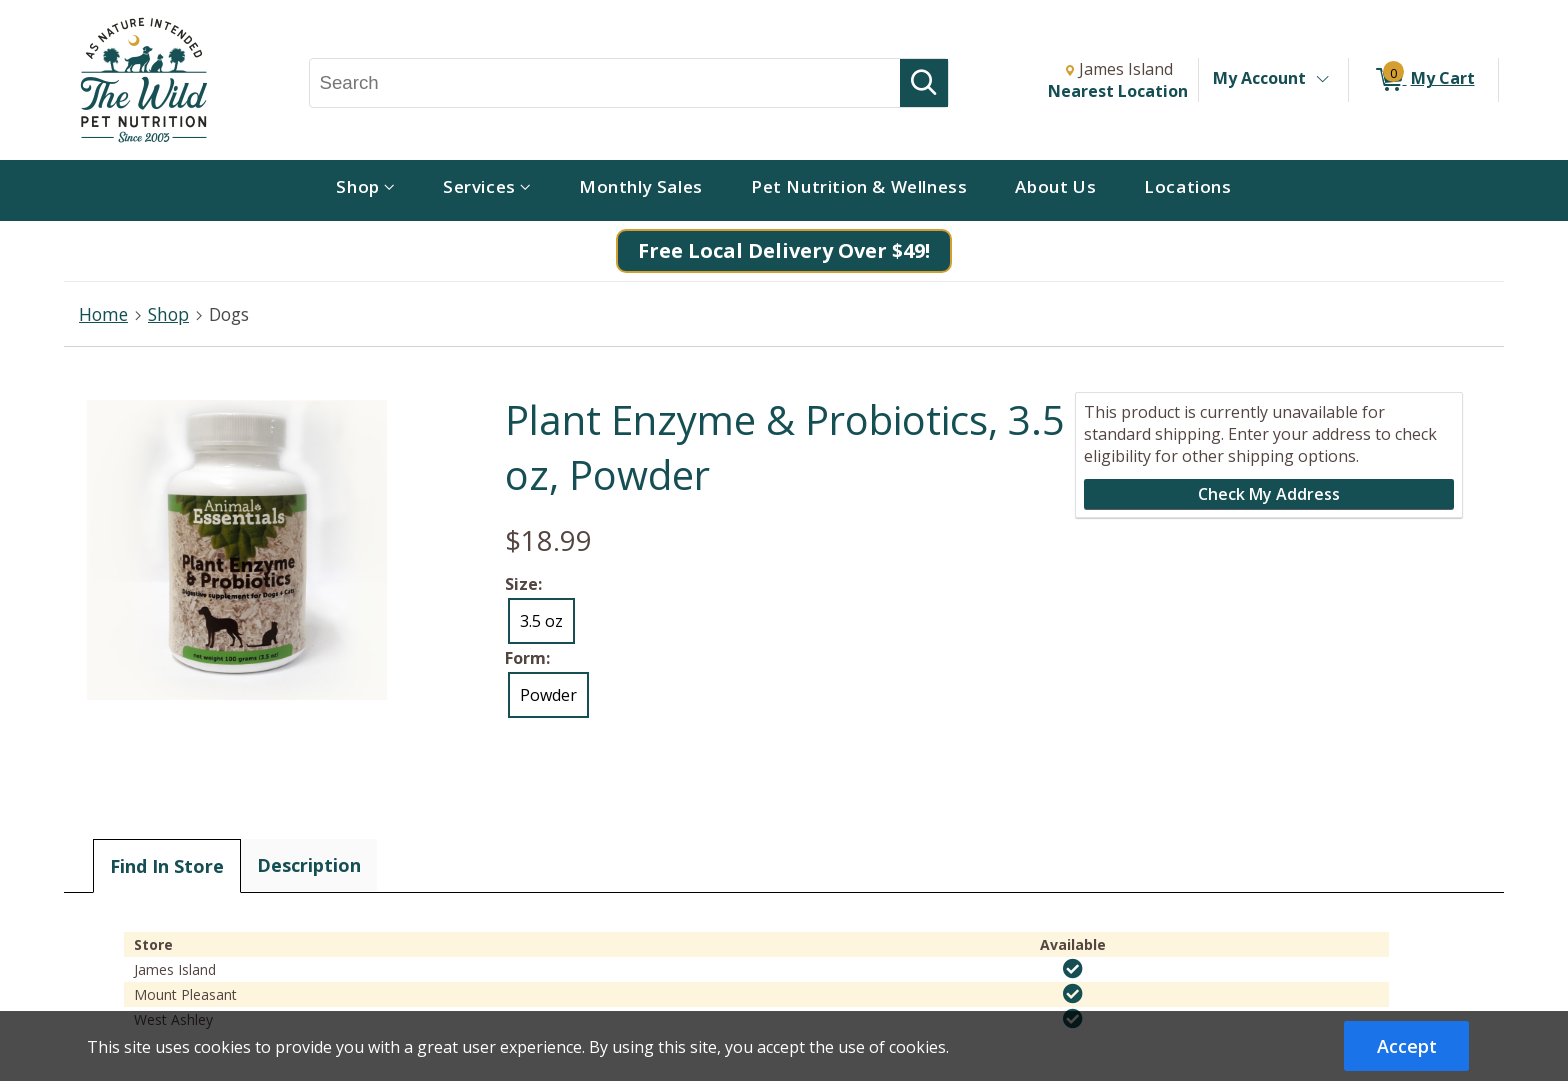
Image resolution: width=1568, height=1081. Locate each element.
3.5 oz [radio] (541, 621)
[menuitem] (365, 190)
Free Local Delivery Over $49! (784, 250)
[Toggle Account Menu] (1322, 80)
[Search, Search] (605, 83)
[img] (1073, 969)
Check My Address (1269, 494)
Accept (1407, 1046)
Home (103, 314)
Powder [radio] (548, 695)
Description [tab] (309, 865)
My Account (1259, 78)
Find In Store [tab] (167, 866)
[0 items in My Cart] (1423, 80)
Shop (168, 314)
